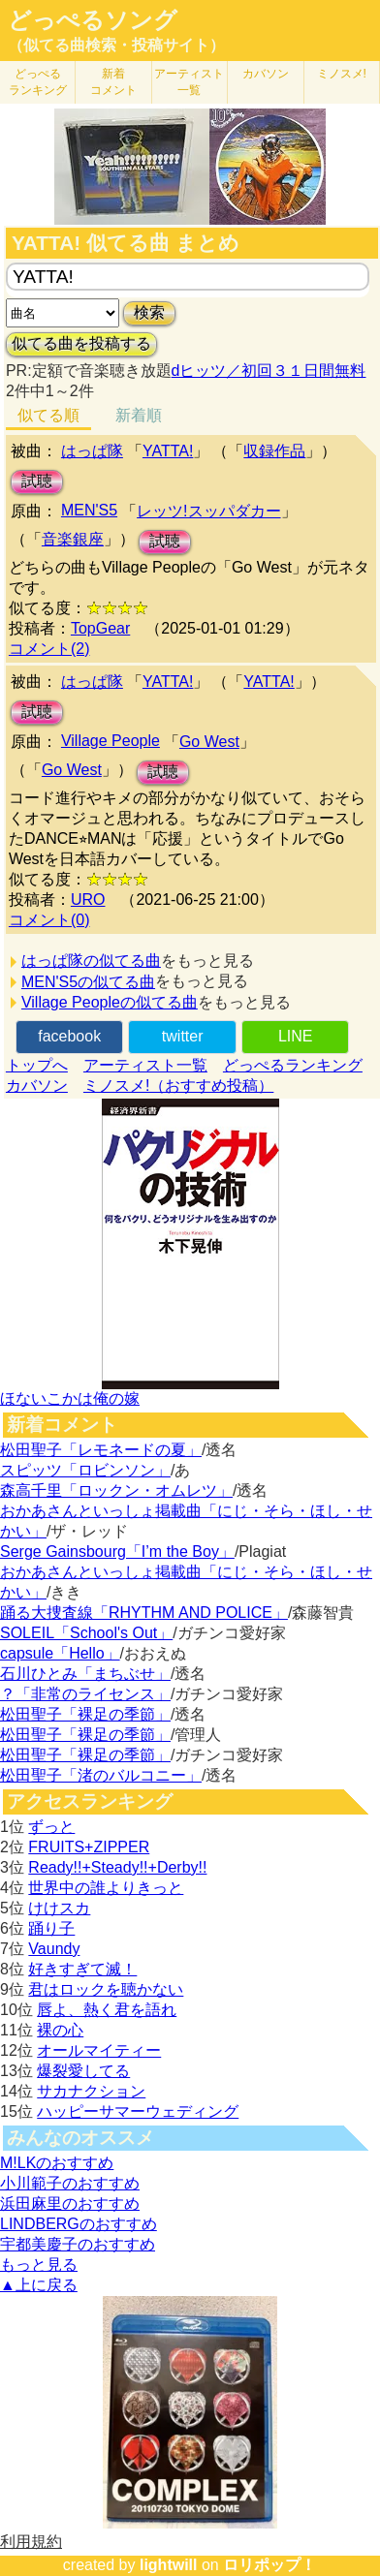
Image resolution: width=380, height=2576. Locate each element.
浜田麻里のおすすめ (70, 2203)
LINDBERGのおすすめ (78, 2224)
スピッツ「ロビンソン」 (85, 1470)
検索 (149, 312)
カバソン (265, 73)
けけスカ (59, 1908)
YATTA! (167, 451)
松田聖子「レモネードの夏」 (101, 1450)
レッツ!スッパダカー (208, 511)
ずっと (51, 1826)
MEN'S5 (89, 510)
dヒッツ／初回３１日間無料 (269, 370)
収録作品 (274, 451)
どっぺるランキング (293, 1065)
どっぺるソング (92, 20)
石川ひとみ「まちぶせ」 (85, 1673)
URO (88, 899)
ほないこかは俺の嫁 (70, 1398)
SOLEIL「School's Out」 (86, 1633)
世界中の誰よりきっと (105, 1887)
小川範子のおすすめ (70, 2183)
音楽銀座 (73, 539)
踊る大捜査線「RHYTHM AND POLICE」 (144, 1612)
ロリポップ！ (269, 2565)
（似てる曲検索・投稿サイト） (116, 45)
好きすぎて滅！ (82, 1969)
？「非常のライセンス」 (85, 1694)
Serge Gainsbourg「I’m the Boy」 (117, 1551)
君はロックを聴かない (105, 1989)
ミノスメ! (341, 73)
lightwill (169, 2565)
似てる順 (48, 415)
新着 (113, 82)
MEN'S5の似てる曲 (88, 982)
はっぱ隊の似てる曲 (91, 960)
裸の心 (60, 2030)
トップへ (37, 1065)
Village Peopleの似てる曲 (109, 1002)
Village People (110, 740)
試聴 (36, 481)
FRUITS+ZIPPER (88, 1847)
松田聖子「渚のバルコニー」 (101, 1775)
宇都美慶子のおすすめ (77, 2244)
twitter (183, 1036)
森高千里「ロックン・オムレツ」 (116, 1490)
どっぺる (38, 82)
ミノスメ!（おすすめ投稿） (178, 1085)
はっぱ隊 (92, 451)
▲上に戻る (39, 2285)
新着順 (138, 415)
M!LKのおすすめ (56, 2163)
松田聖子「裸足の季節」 (85, 1714)
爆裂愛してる (83, 2071)
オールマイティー (99, 2050)
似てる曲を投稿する (81, 343)
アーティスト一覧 (145, 1065)
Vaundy (53, 1948)
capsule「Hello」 (60, 1653)
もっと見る (39, 2264)
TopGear (100, 628)
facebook (69, 1036)
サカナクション (91, 2091)
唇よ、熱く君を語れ (106, 2010)
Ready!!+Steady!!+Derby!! (117, 1867)
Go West (209, 741)
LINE (295, 1036)
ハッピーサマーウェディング (137, 2111)
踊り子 (51, 1928)
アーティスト (189, 82)
